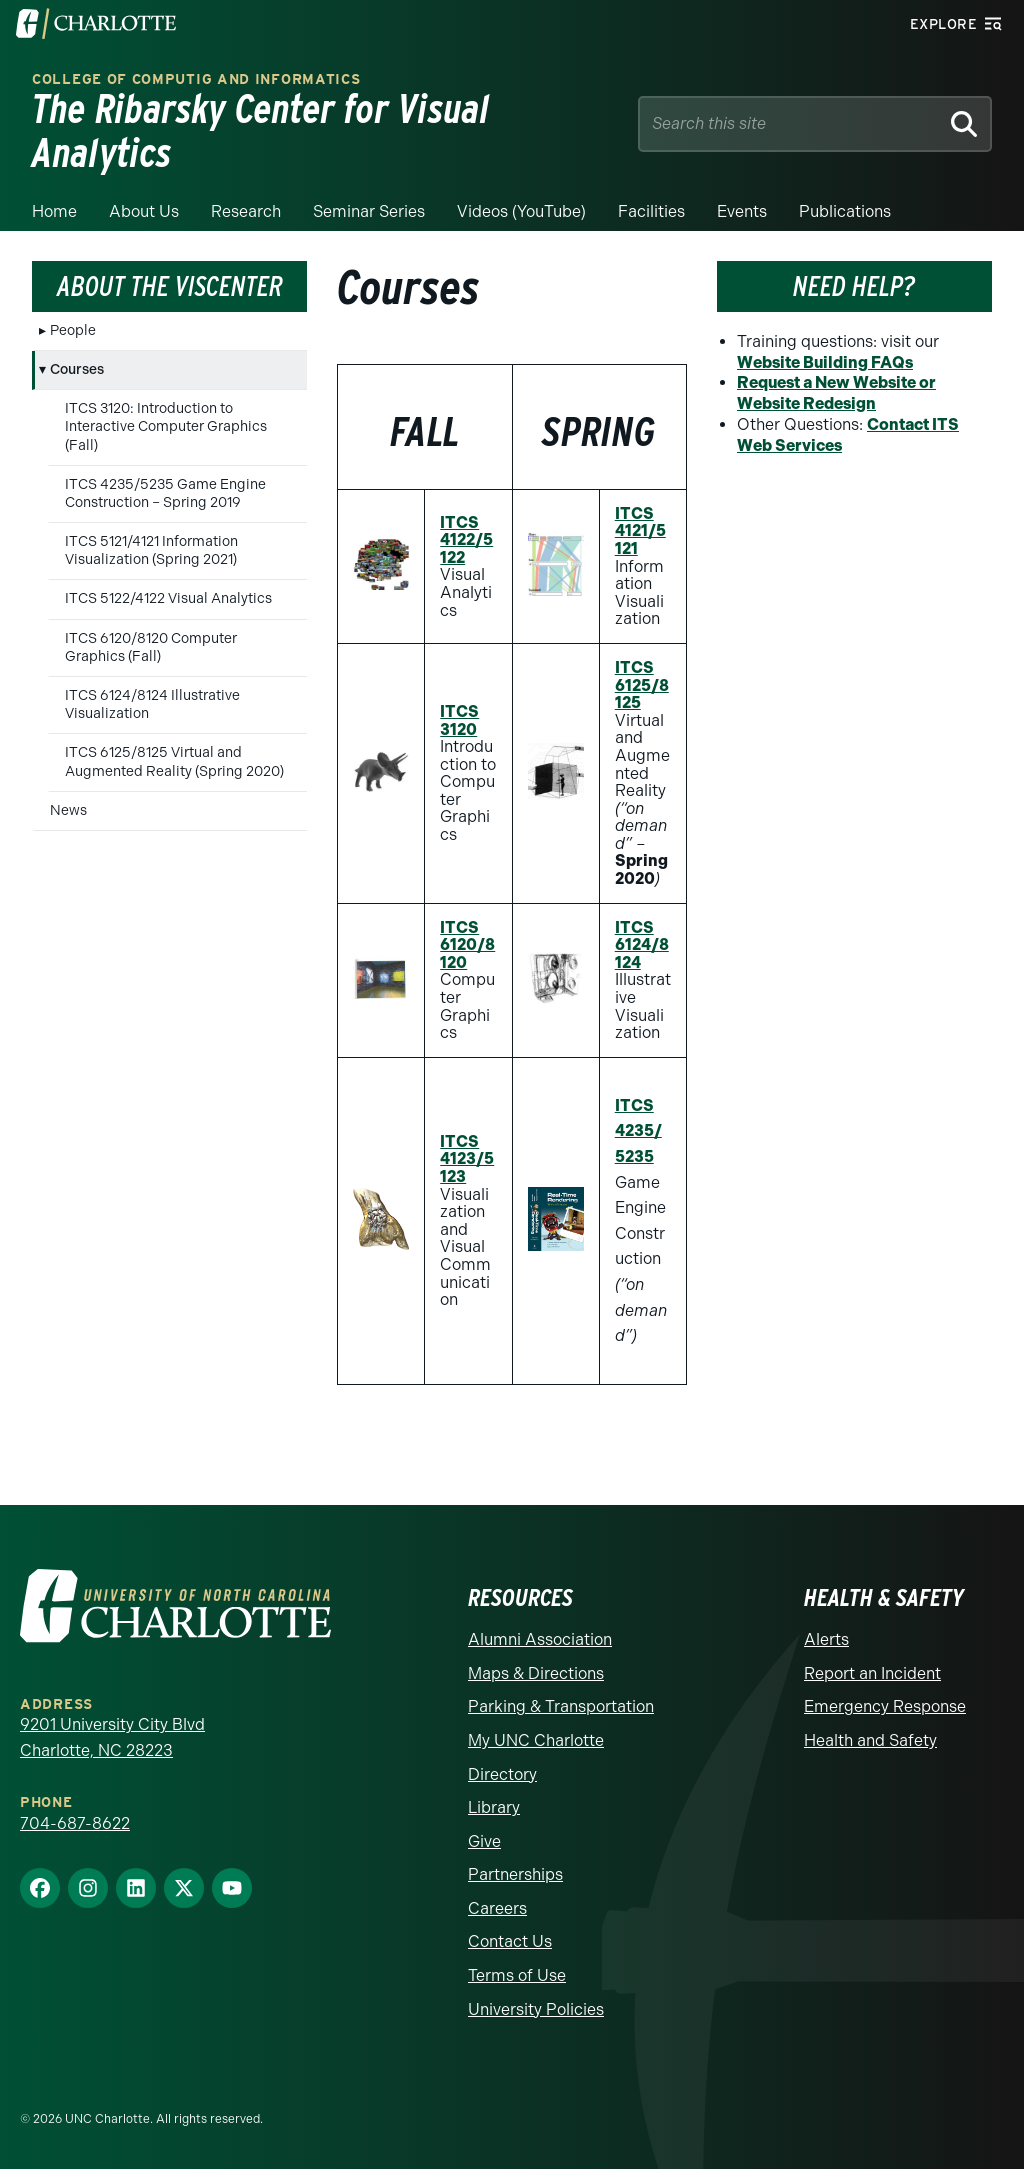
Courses (77, 369)
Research (246, 211)
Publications (845, 211)
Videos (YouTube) (521, 211)
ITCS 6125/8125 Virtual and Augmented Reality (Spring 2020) (174, 761)
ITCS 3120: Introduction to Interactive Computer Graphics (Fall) (166, 426)
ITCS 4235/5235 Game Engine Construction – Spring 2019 (165, 493)
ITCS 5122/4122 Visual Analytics (168, 598)
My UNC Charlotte (536, 1740)
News (68, 810)
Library (494, 1807)
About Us (144, 211)
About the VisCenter (170, 286)
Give (484, 1841)
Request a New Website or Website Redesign (836, 393)
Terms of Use (517, 1975)
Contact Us (510, 1941)
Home (54, 211)
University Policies (536, 2009)
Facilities (651, 211)
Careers (497, 1908)
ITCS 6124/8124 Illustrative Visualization (152, 704)
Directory (502, 1774)
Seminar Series (369, 211)
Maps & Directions (536, 1673)
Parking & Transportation (561, 1706)
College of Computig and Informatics (196, 79)
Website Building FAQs (825, 362)
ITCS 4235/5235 (638, 1131)
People (73, 330)
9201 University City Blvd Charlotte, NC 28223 (112, 1737)
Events (742, 211)
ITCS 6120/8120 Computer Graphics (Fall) (151, 647)
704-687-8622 (75, 1823)
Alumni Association (540, 1639)
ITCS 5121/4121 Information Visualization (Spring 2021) (151, 550)
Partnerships (515, 1874)
